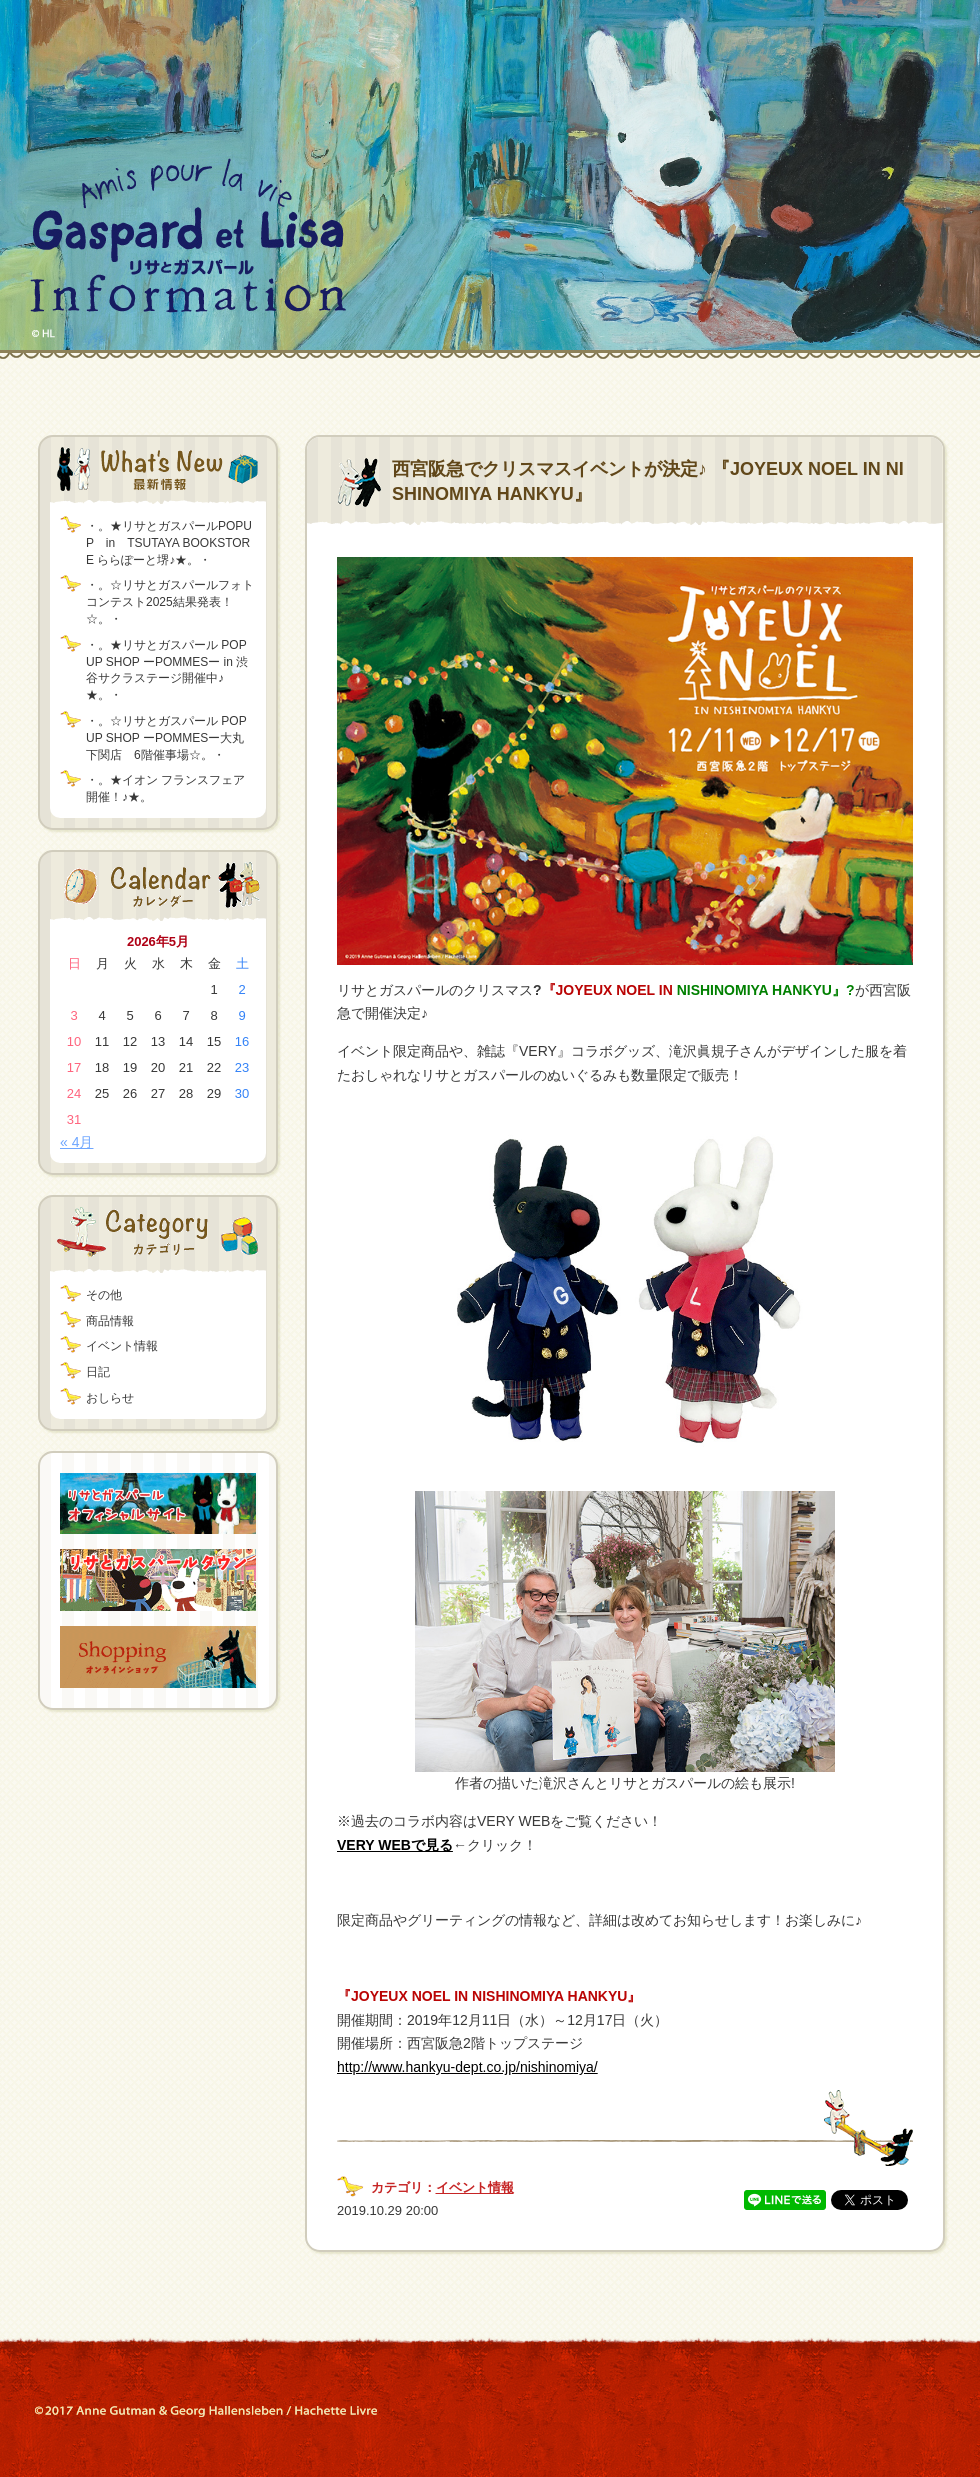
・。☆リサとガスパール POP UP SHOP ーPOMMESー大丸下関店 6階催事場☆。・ (166, 738)
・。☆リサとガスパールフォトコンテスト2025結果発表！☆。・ (170, 602)
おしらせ (110, 1398)
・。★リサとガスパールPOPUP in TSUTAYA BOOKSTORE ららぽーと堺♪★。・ (169, 543)
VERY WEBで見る (395, 1845)
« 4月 (76, 1142)
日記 (98, 1372)
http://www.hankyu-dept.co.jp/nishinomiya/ (467, 2067)
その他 (104, 1295)
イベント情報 (122, 1346)
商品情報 (110, 1321)
